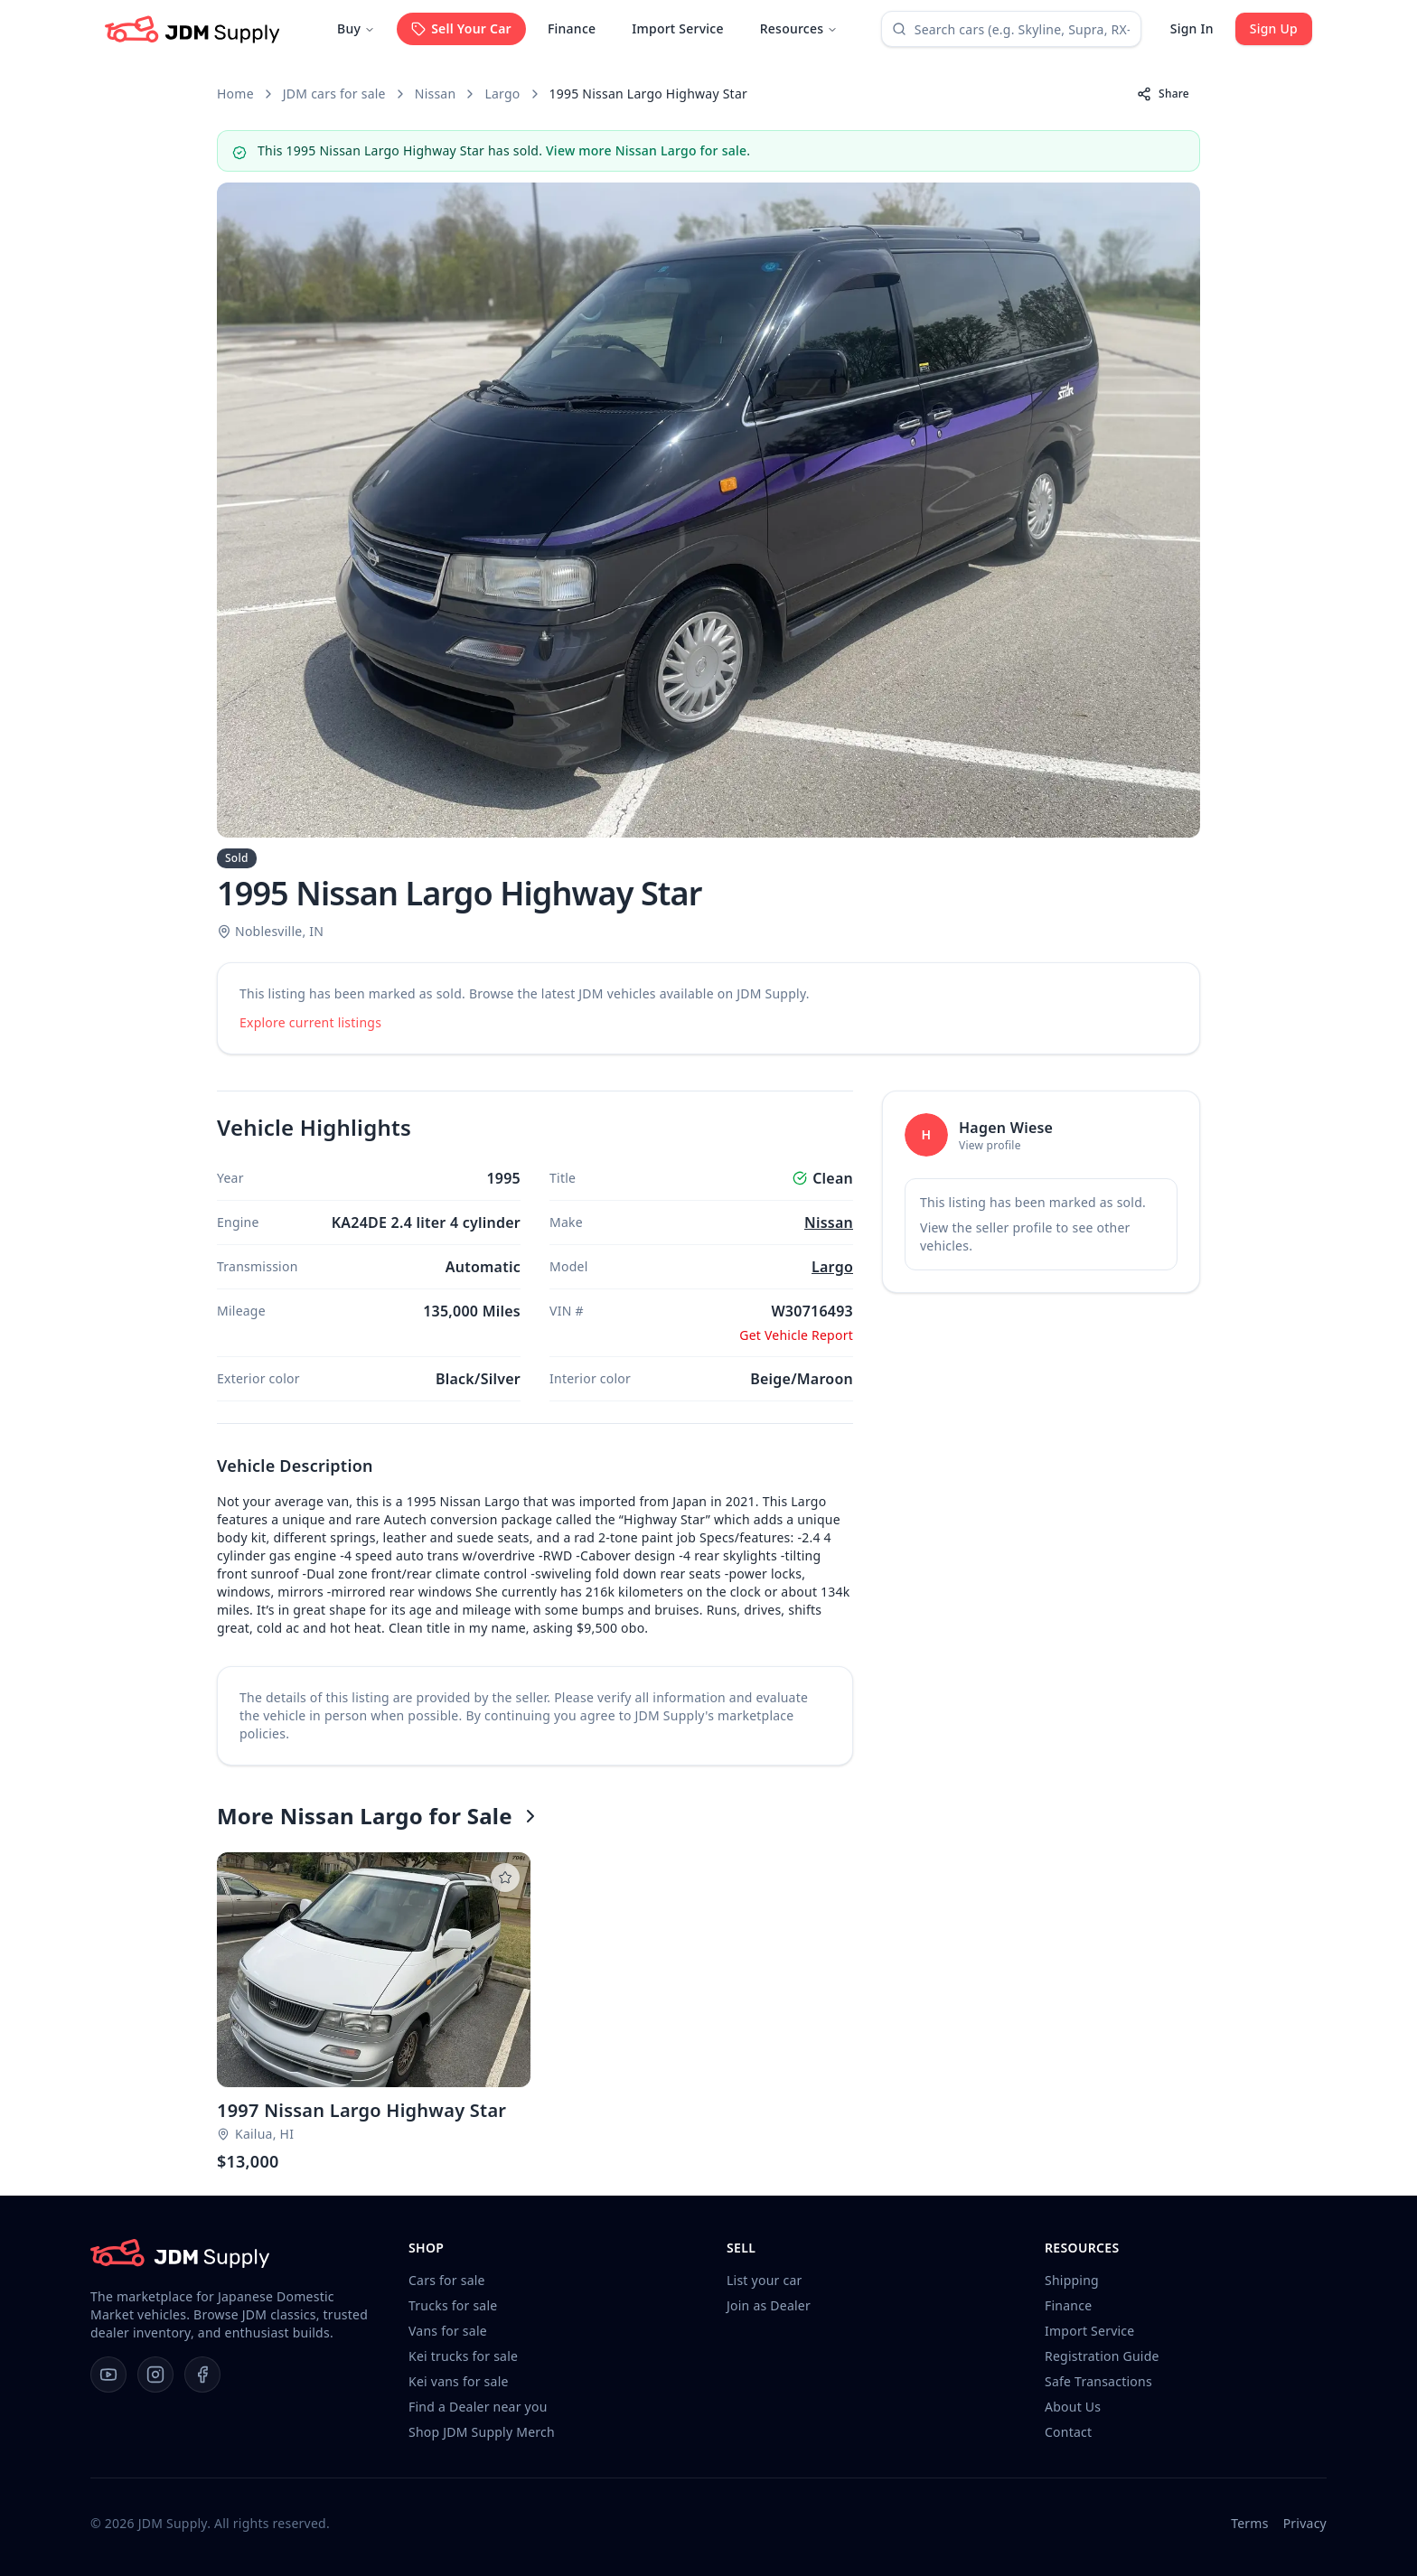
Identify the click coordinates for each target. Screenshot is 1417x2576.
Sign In (1192, 28)
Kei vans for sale (458, 2381)
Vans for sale (447, 2330)
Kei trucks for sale (463, 2356)
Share (1163, 93)
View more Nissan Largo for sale (646, 150)
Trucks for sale (452, 2305)
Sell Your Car (461, 28)
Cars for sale (446, 2280)
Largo (502, 93)
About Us (1073, 2406)
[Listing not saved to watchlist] (505, 1877)
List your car (764, 2280)
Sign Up (1274, 28)
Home (235, 93)
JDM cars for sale (334, 93)
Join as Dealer (769, 2305)
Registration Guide (1102, 2356)
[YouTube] (108, 2374)
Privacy (1305, 2523)
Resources (799, 28)
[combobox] (1011, 29)
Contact (1068, 2431)
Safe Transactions (1098, 2381)
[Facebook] (202, 2374)
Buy (356, 28)
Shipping (1072, 2280)
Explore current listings (310, 1022)
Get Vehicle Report (796, 1335)
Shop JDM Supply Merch (481, 2431)
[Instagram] (155, 2374)
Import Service (677, 28)
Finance (572, 28)
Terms (1249, 2523)
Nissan (435, 93)
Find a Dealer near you (478, 2406)
